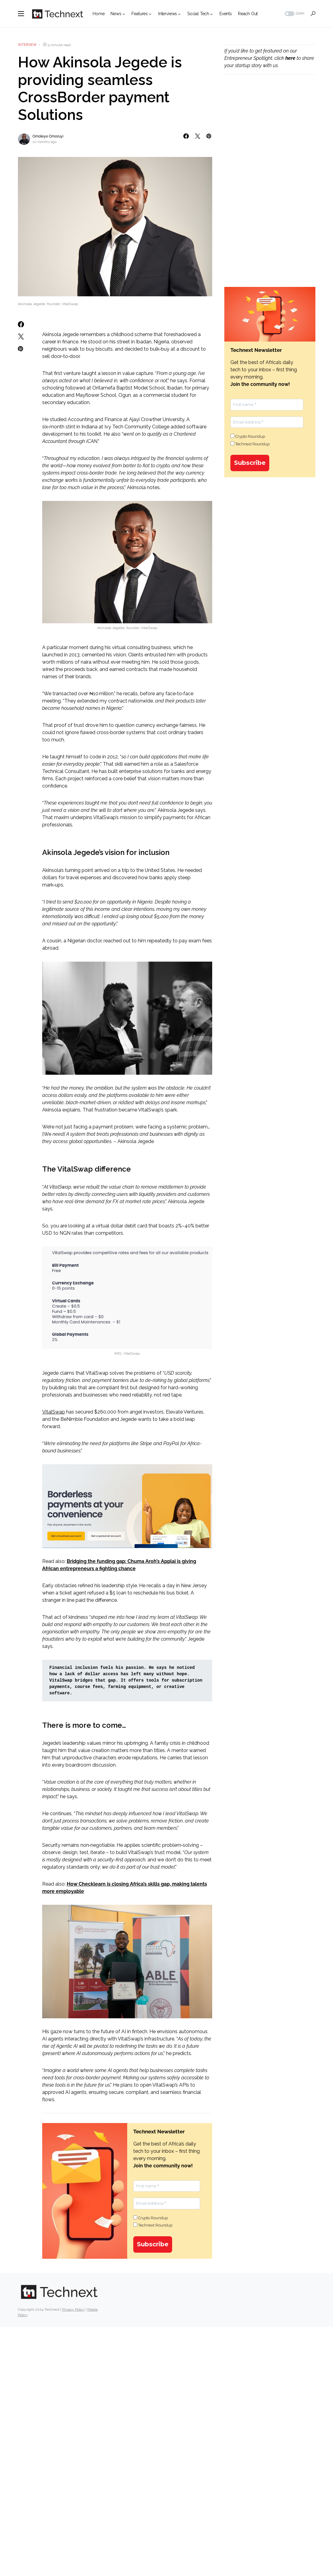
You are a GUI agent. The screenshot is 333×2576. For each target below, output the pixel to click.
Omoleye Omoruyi (47, 136)
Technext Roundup (152, 2225)
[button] (21, 13)
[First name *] (166, 2186)
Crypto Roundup (150, 2217)
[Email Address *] (166, 2203)
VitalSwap (53, 1412)
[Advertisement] (269, 129)
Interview (27, 45)
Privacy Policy (73, 2309)
